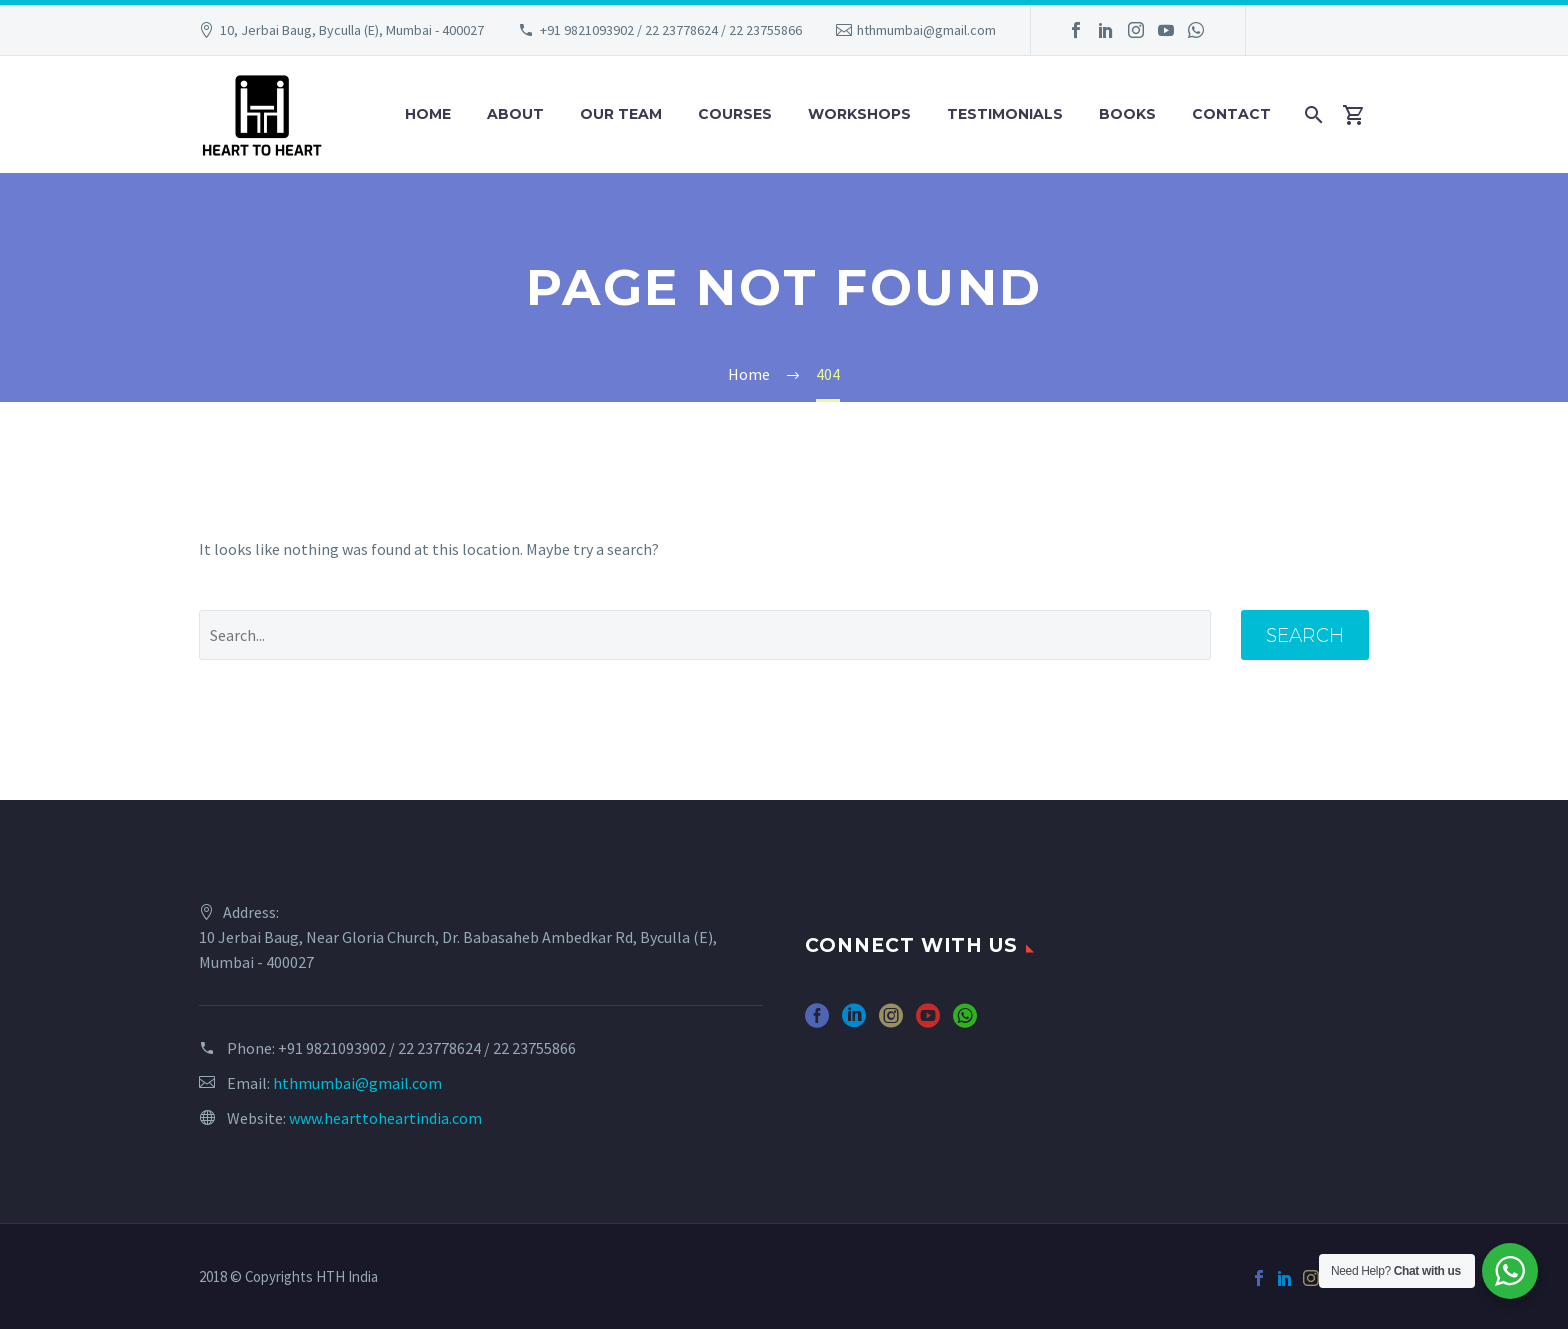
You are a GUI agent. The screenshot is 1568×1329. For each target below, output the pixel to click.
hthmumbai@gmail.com (926, 30)
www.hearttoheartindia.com (385, 1118)
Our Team (621, 114)
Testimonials (1005, 114)
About (515, 114)
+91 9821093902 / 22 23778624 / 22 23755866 (671, 30)
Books (1127, 114)
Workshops (859, 114)
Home (428, 114)
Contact (1231, 114)
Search (1305, 635)
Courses (735, 114)
